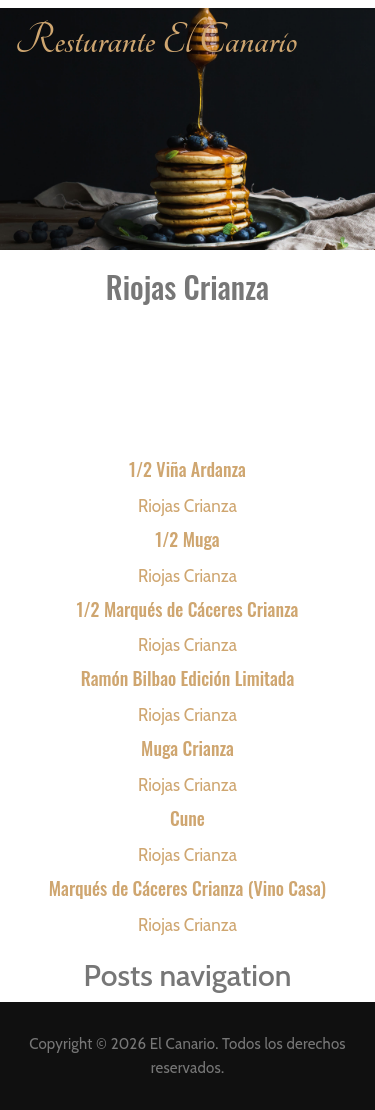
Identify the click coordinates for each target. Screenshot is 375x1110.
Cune (187, 818)
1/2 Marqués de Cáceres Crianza (188, 609)
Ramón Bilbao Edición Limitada (187, 678)
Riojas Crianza (187, 506)
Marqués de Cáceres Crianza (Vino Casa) (187, 888)
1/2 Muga (187, 539)
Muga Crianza (187, 748)
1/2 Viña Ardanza (187, 469)
